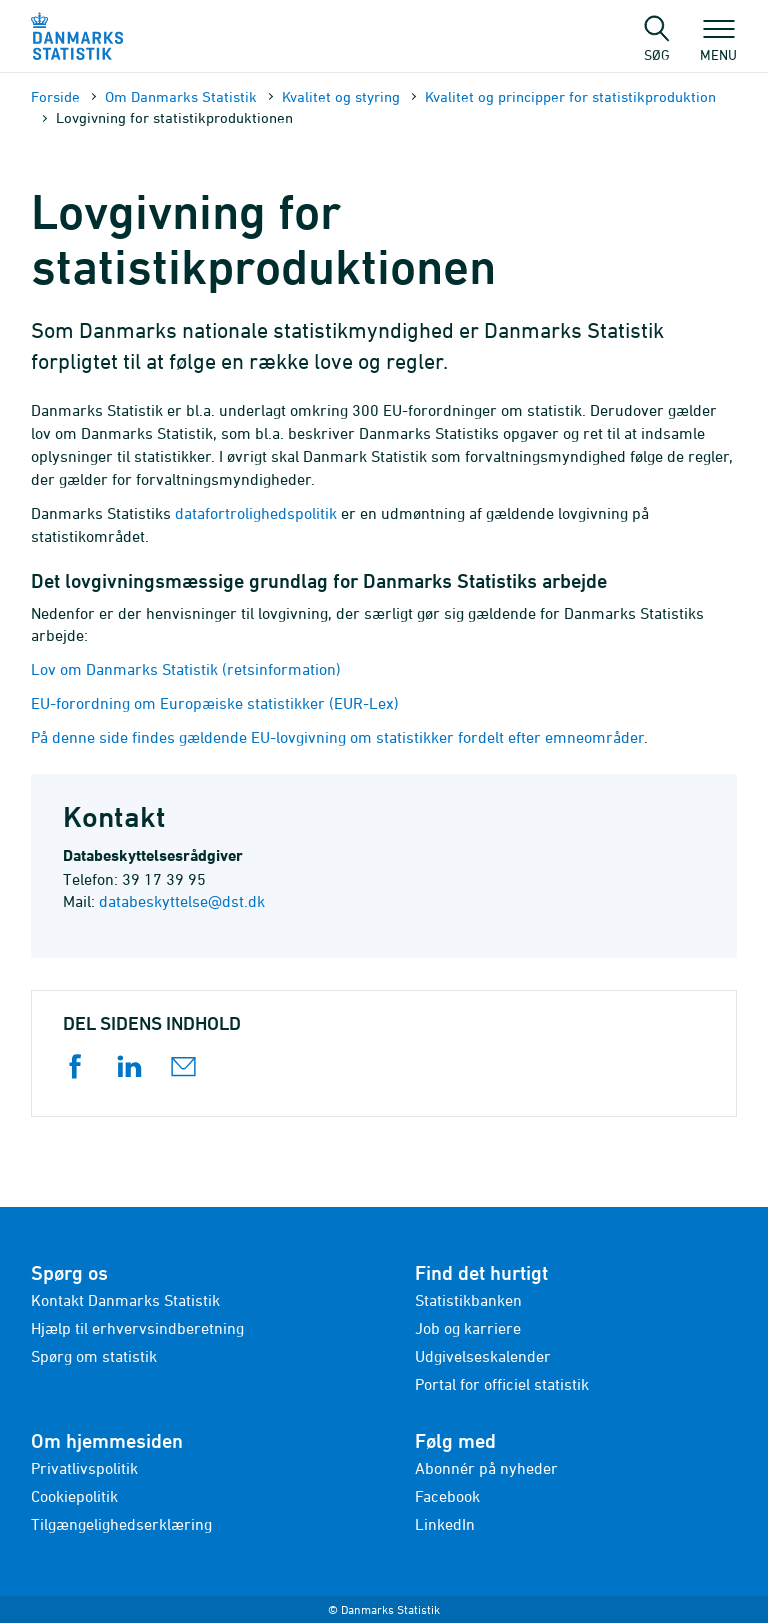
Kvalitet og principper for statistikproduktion (570, 96)
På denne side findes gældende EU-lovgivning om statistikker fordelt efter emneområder (337, 737)
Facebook (447, 1496)
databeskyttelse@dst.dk (182, 901)
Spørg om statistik (94, 1356)
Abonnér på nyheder (486, 1468)
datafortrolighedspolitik (256, 513)
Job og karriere (468, 1328)
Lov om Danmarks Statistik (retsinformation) (186, 669)
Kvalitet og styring (341, 96)
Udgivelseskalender (483, 1356)
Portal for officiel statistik (502, 1384)
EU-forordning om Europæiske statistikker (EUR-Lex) (215, 703)
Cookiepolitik (74, 1496)
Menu (718, 45)
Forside (55, 96)
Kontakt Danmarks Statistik (125, 1300)
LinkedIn (445, 1524)
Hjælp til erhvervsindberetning (137, 1328)
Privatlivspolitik (84, 1468)
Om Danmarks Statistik (181, 96)
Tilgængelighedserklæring (121, 1524)
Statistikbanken (468, 1300)
